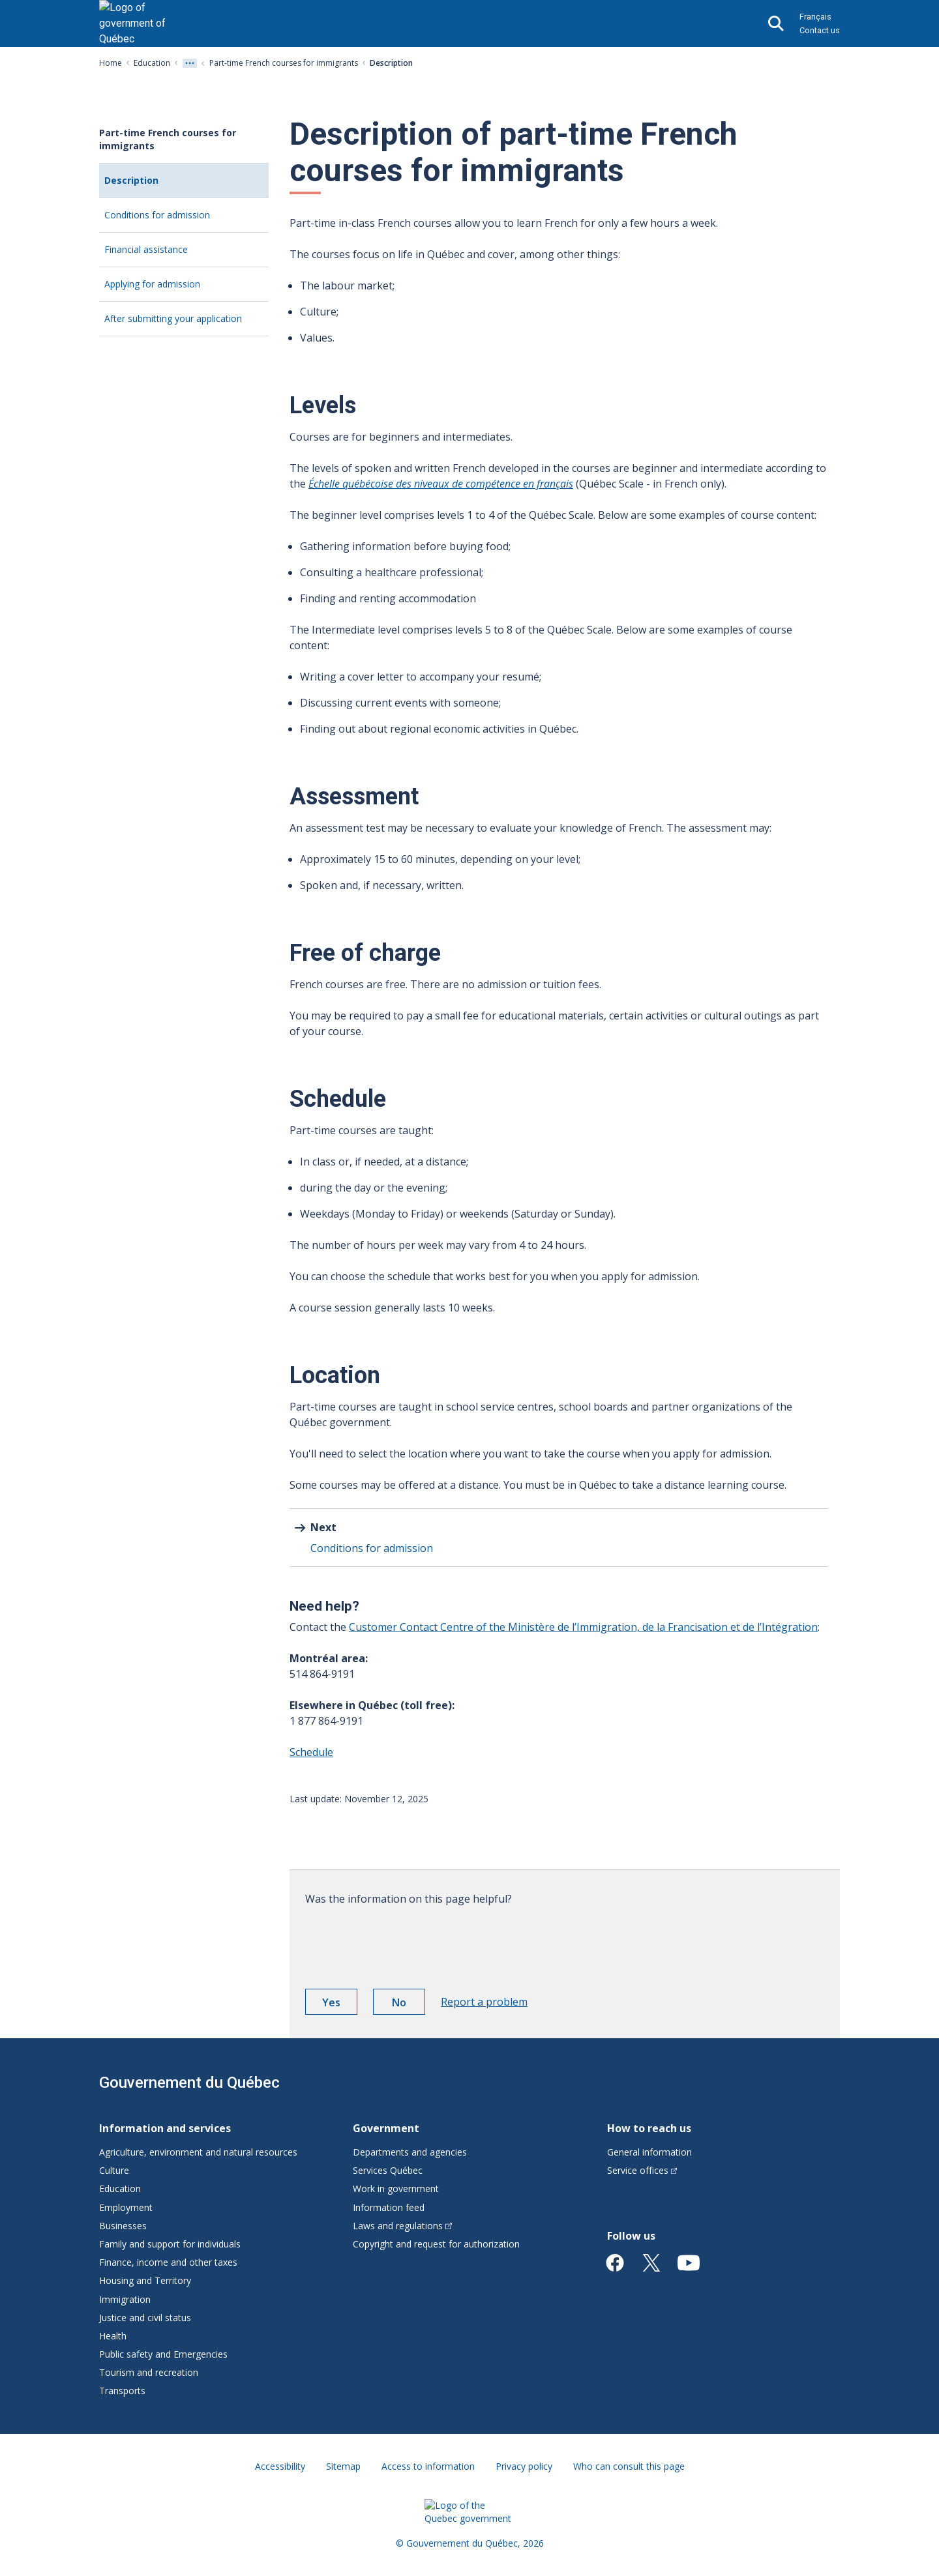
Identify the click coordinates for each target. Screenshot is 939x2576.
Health (113, 2336)
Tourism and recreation (148, 2372)
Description (149, 185)
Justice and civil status (145, 2317)
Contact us (819, 30)
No (408, 2004)
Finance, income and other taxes (168, 2262)
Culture (114, 2170)
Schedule (311, 1752)
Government (386, 2128)
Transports (122, 2390)
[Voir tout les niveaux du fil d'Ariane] (190, 63)
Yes (339, 2004)
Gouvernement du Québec (189, 2082)
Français (815, 17)
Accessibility (280, 2466)
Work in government (396, 2188)
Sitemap (343, 2466)
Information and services (165, 2128)
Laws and (402, 2225)
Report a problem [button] (484, 2002)
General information (649, 2152)
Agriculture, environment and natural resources (198, 2152)
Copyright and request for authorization (436, 2244)
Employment (126, 2207)
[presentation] (404, 1942)
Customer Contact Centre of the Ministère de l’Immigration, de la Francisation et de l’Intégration (583, 1627)
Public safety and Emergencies (163, 2354)
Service (642, 2170)
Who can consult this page (629, 2466)
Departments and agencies (410, 2152)
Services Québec (388, 2170)
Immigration (125, 2299)
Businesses (123, 2225)
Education (152, 62)
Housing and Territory (145, 2280)
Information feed (389, 2207)
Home (110, 62)
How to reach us (649, 2128)
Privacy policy (524, 2466)
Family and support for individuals (170, 2244)
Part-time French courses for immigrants (283, 62)
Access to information (428, 2466)
